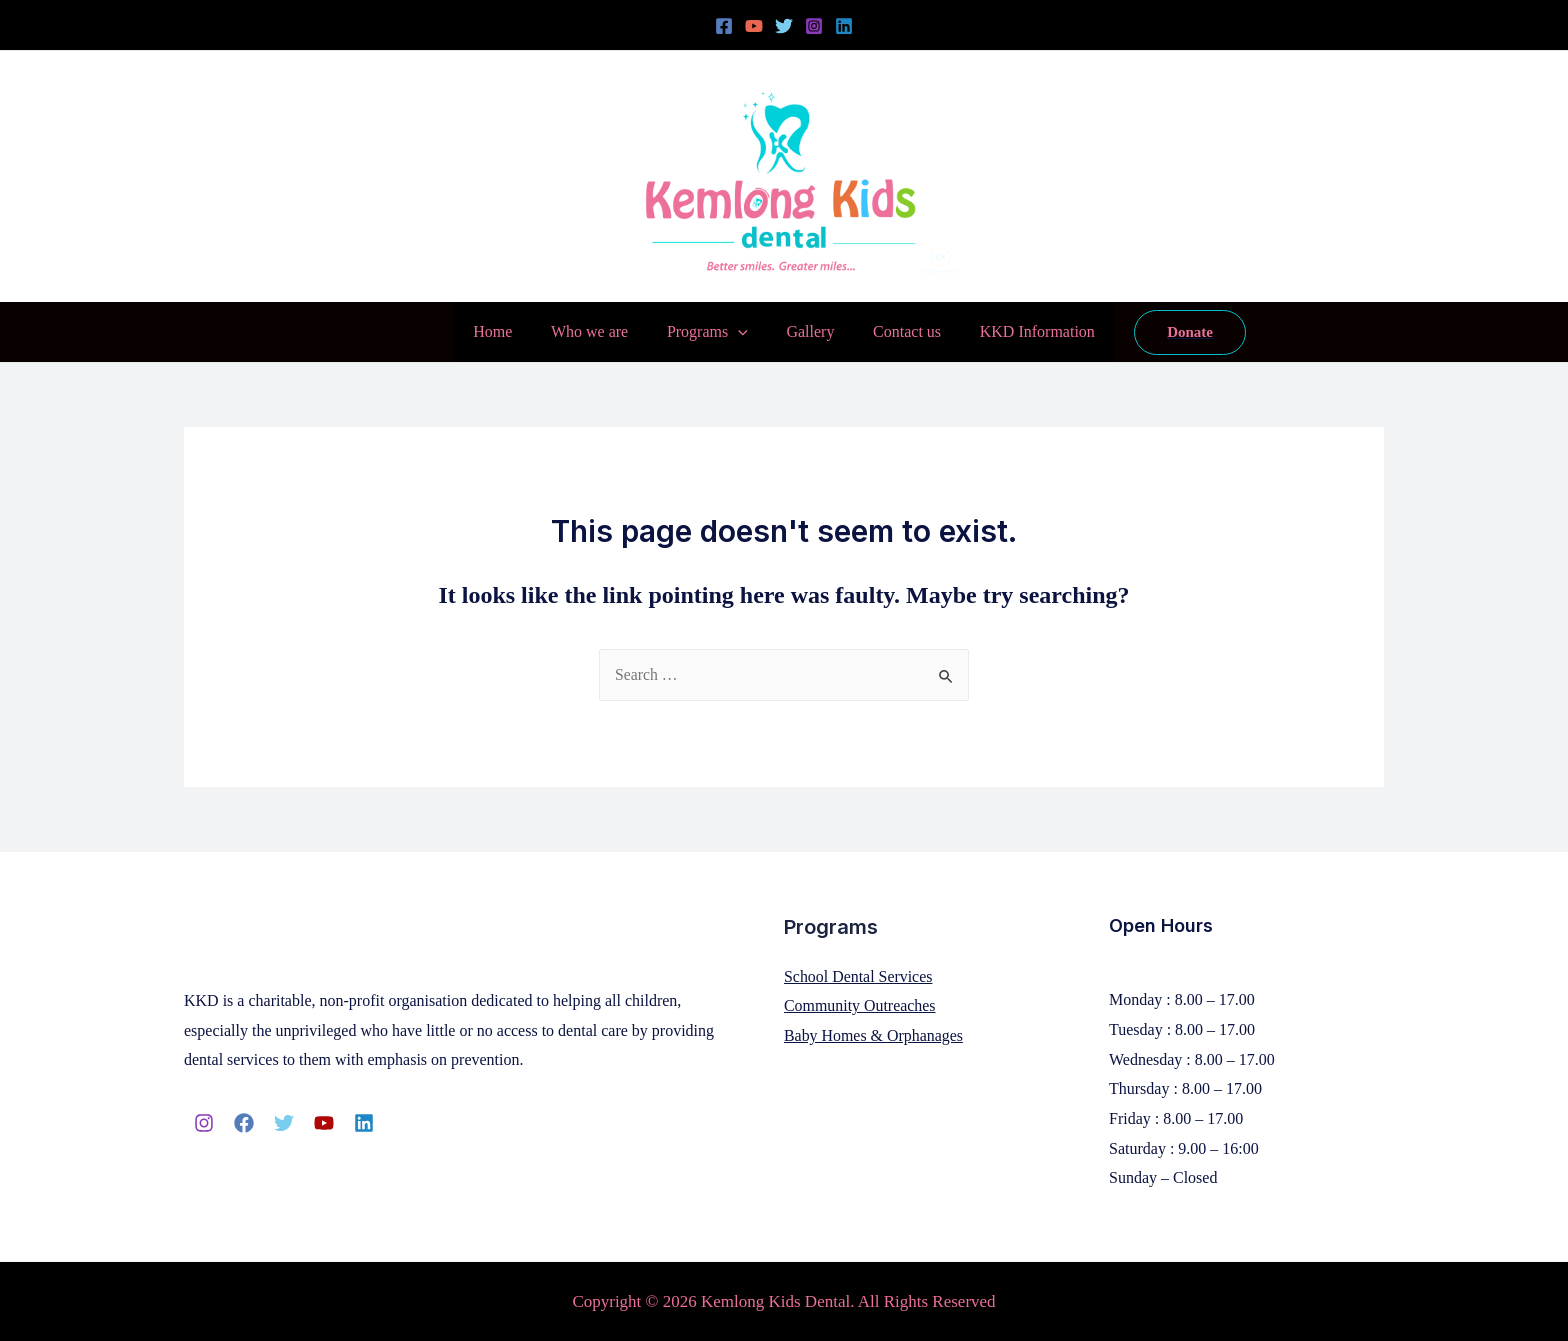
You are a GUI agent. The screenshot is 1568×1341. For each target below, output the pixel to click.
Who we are (599, 331)
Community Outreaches (860, 1005)
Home (509, 331)
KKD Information (1020, 331)
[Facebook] (724, 26)
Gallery (807, 331)
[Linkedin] (844, 26)
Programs (710, 332)
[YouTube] (754, 26)
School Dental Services (858, 976)
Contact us (897, 331)
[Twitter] (784, 26)
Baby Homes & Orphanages (874, 1035)
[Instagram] (814, 26)
